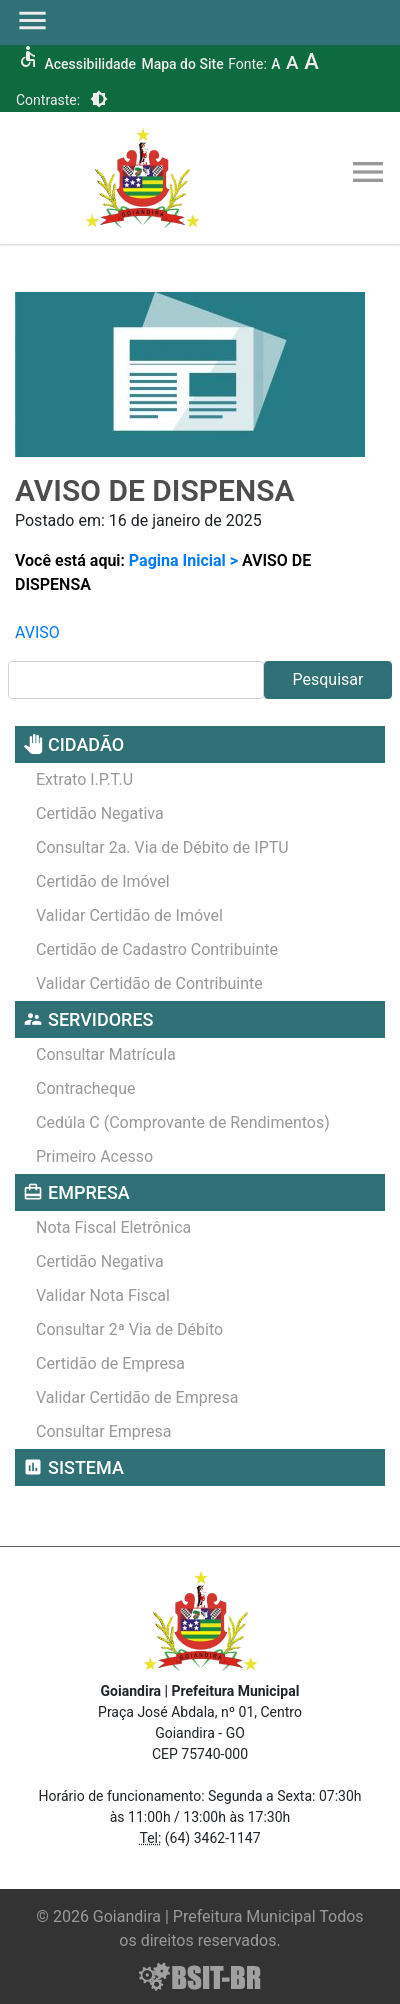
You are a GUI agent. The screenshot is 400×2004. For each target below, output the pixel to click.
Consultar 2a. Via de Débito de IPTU (162, 847)
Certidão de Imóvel (103, 881)
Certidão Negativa (100, 813)
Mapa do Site (182, 64)
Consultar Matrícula (106, 1054)
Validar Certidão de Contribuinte (149, 983)
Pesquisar (328, 679)
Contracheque (86, 1088)
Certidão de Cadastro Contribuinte (157, 949)
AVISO (37, 632)
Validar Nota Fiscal (103, 1295)
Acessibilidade (89, 64)
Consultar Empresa (104, 1431)
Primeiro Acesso (94, 1156)
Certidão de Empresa (110, 1363)
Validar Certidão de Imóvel (129, 915)
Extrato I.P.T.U (84, 779)
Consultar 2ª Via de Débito (129, 1329)
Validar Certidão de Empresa (137, 1397)
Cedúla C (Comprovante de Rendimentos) (183, 1122)
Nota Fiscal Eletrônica (113, 1227)
